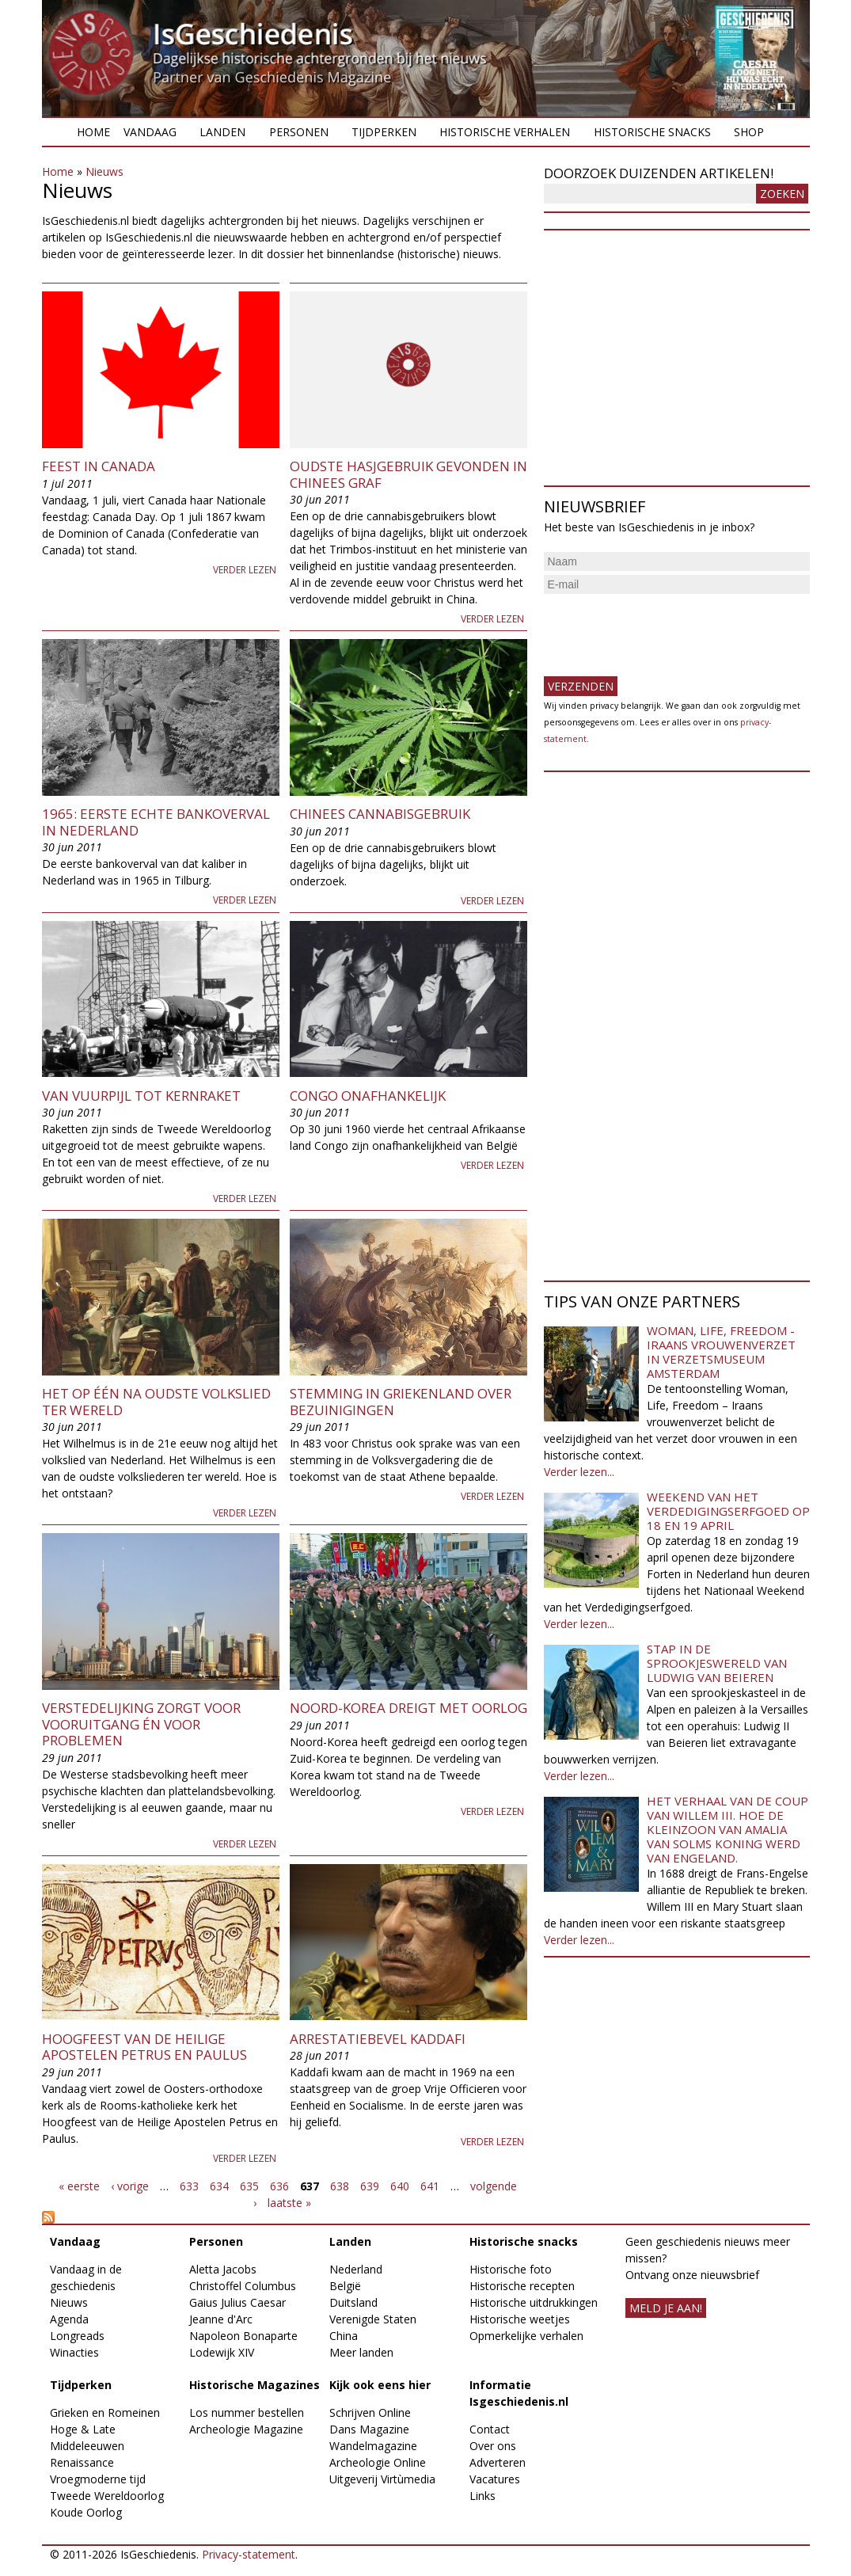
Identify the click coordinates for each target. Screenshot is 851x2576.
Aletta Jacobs (222, 2269)
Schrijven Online (370, 2412)
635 (249, 2186)
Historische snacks (652, 131)
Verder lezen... (579, 1471)
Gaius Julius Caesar (237, 2302)
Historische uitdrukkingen (533, 2302)
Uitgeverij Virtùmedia (382, 2479)
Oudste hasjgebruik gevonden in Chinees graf (408, 474)
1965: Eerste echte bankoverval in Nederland (156, 822)
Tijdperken (383, 131)
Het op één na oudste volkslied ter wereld (156, 1401)
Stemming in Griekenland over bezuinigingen (400, 1401)
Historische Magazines (254, 2384)
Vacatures (494, 2479)
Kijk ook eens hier (380, 2384)
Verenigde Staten (372, 2319)
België (345, 2285)
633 (189, 2186)
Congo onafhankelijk (368, 1095)
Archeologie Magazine (246, 2429)
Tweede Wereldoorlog (107, 2495)
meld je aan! (665, 2307)
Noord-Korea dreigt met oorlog (408, 1708)
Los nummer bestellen (246, 2412)
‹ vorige (130, 2186)
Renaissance (82, 2462)
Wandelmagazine (373, 2445)
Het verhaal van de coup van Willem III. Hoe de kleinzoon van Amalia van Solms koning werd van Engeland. (727, 1829)
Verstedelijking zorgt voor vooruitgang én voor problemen (141, 1724)
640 (399, 2186)
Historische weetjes (519, 2319)
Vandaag (150, 131)
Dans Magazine (369, 2429)
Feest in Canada (98, 466)
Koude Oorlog (86, 2512)
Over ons (492, 2445)
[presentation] (664, 629)
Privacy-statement (248, 2554)
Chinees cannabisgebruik (380, 814)
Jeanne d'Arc (221, 2319)
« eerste (79, 2186)
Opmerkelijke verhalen (526, 2335)
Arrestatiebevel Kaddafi (377, 2039)
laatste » (289, 2202)
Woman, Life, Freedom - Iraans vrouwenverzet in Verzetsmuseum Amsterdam (721, 1351)
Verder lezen (244, 569)
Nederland (355, 2269)
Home (93, 131)
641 (429, 2186)
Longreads (77, 2335)
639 (369, 2186)
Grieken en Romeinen (105, 2412)
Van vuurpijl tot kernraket (141, 1095)
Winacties (74, 2352)
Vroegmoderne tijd (98, 2479)
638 (339, 2186)
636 (279, 2186)
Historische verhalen (504, 131)
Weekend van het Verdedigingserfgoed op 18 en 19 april (728, 1511)
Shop (749, 131)
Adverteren (497, 2462)
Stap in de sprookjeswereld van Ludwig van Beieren (717, 1663)
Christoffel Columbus (242, 2285)
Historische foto (510, 2269)
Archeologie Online (377, 2462)
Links (482, 2495)
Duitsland (353, 2302)
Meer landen (361, 2352)
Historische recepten (522, 2285)
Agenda (69, 2319)
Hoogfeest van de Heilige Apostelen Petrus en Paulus (144, 2047)
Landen (222, 131)
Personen (299, 131)
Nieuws (104, 171)
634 (219, 2186)
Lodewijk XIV (221, 2352)
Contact (489, 2429)
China (343, 2335)
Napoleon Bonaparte (243, 2335)
